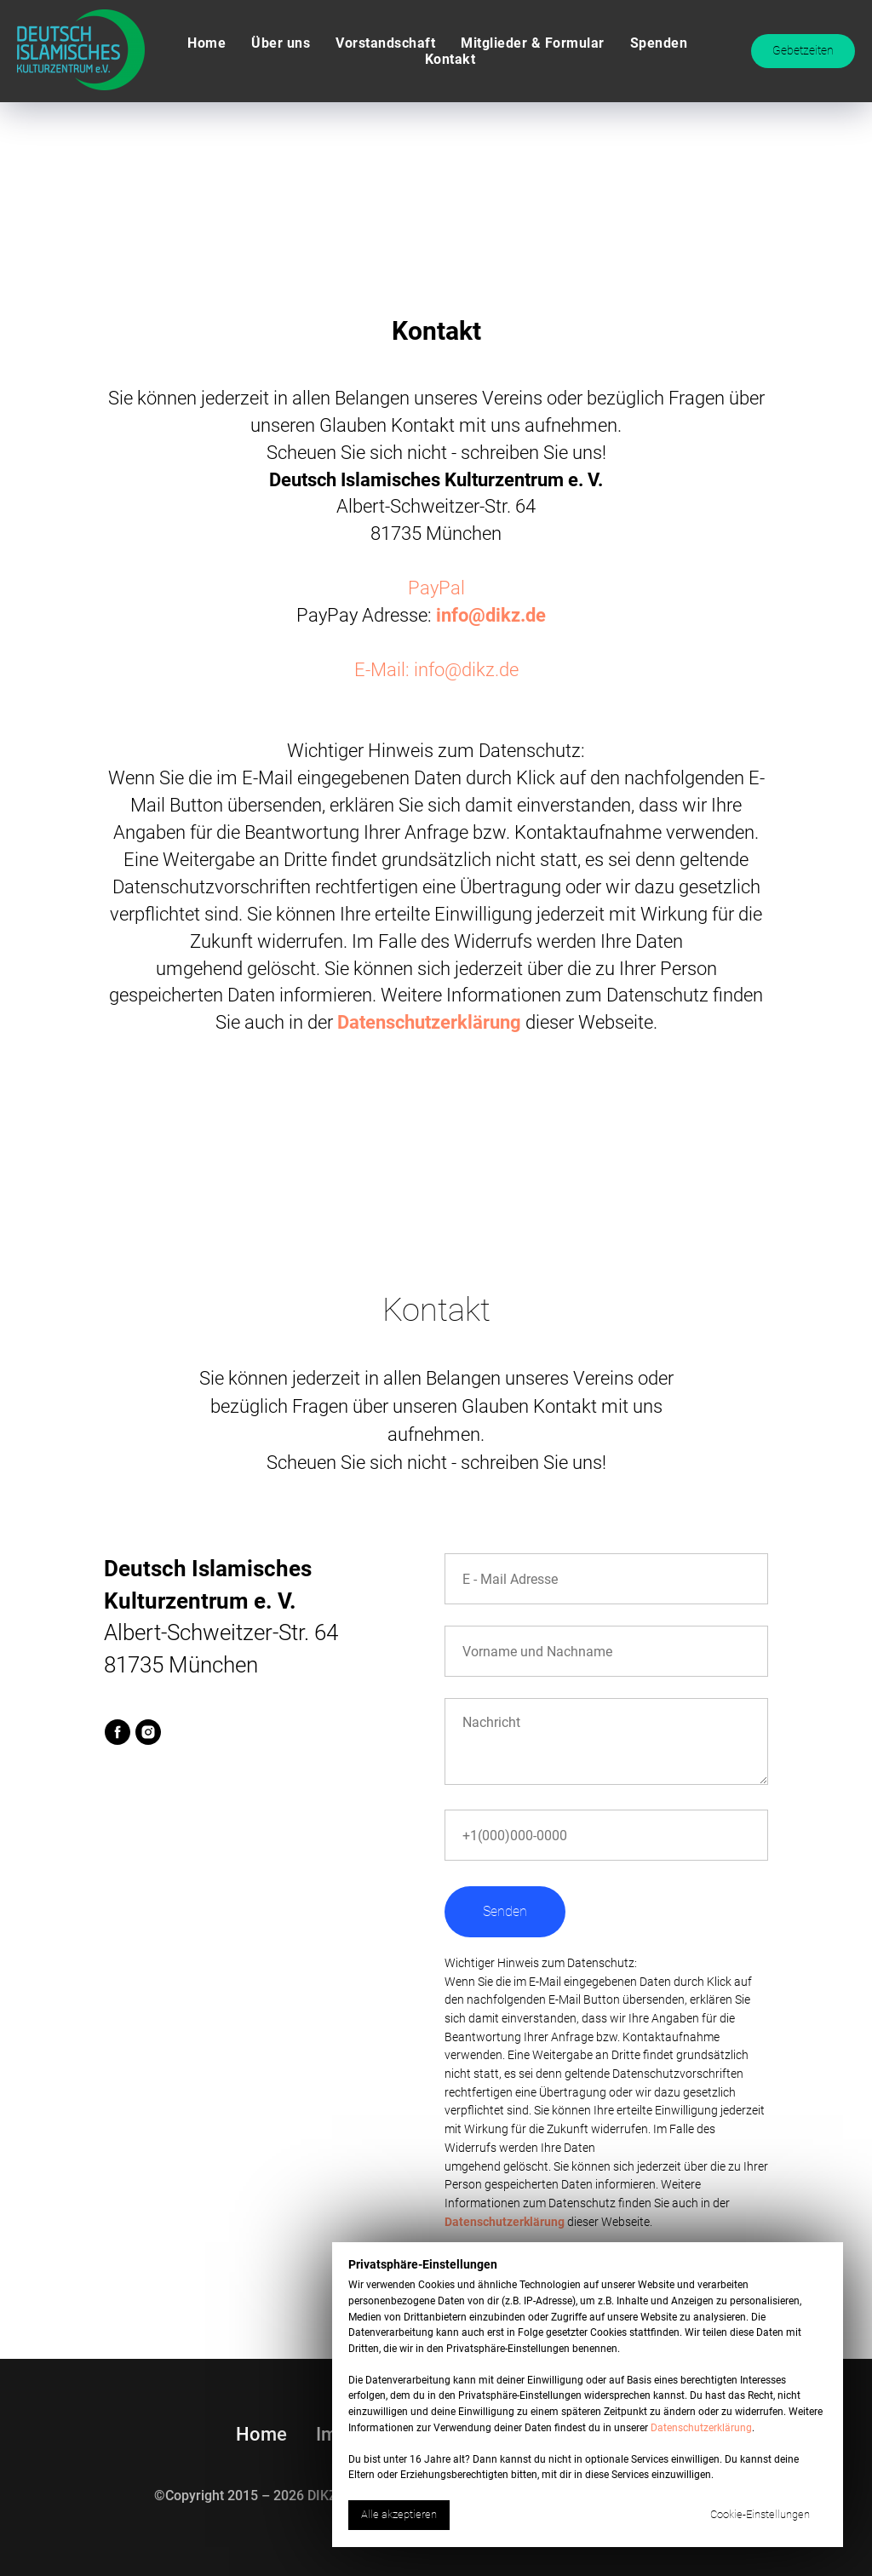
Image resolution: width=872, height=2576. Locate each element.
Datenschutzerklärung (429, 1022)
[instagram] (148, 1732)
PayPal (436, 588)
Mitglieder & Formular (533, 43)
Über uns (280, 43)
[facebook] (117, 1732)
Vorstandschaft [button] (385, 43)
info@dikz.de (491, 615)
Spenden (659, 43)
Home (206, 43)
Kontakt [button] (450, 59)
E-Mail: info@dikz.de (436, 669)
